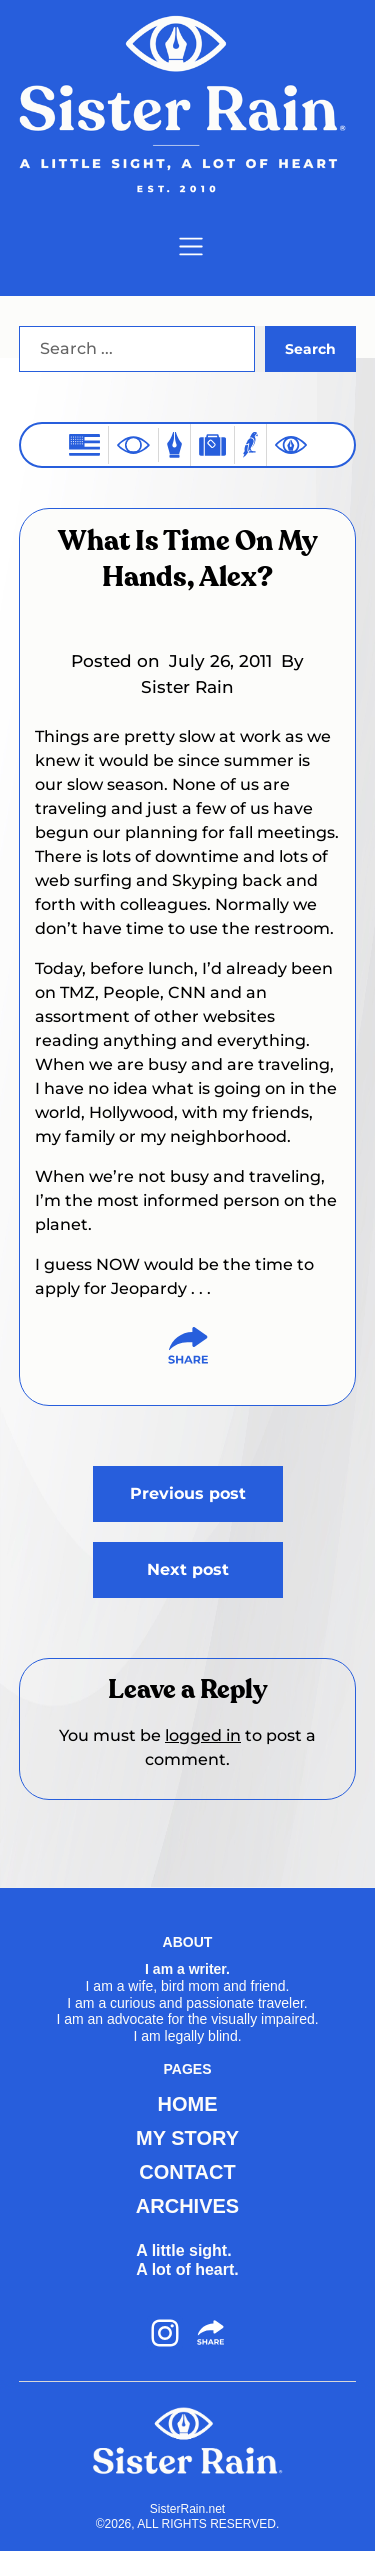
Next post (188, 1569)
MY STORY (187, 2138)
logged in (203, 1735)
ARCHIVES (187, 2206)
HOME (188, 2104)
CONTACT (187, 2172)
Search (310, 349)
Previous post (188, 1493)
